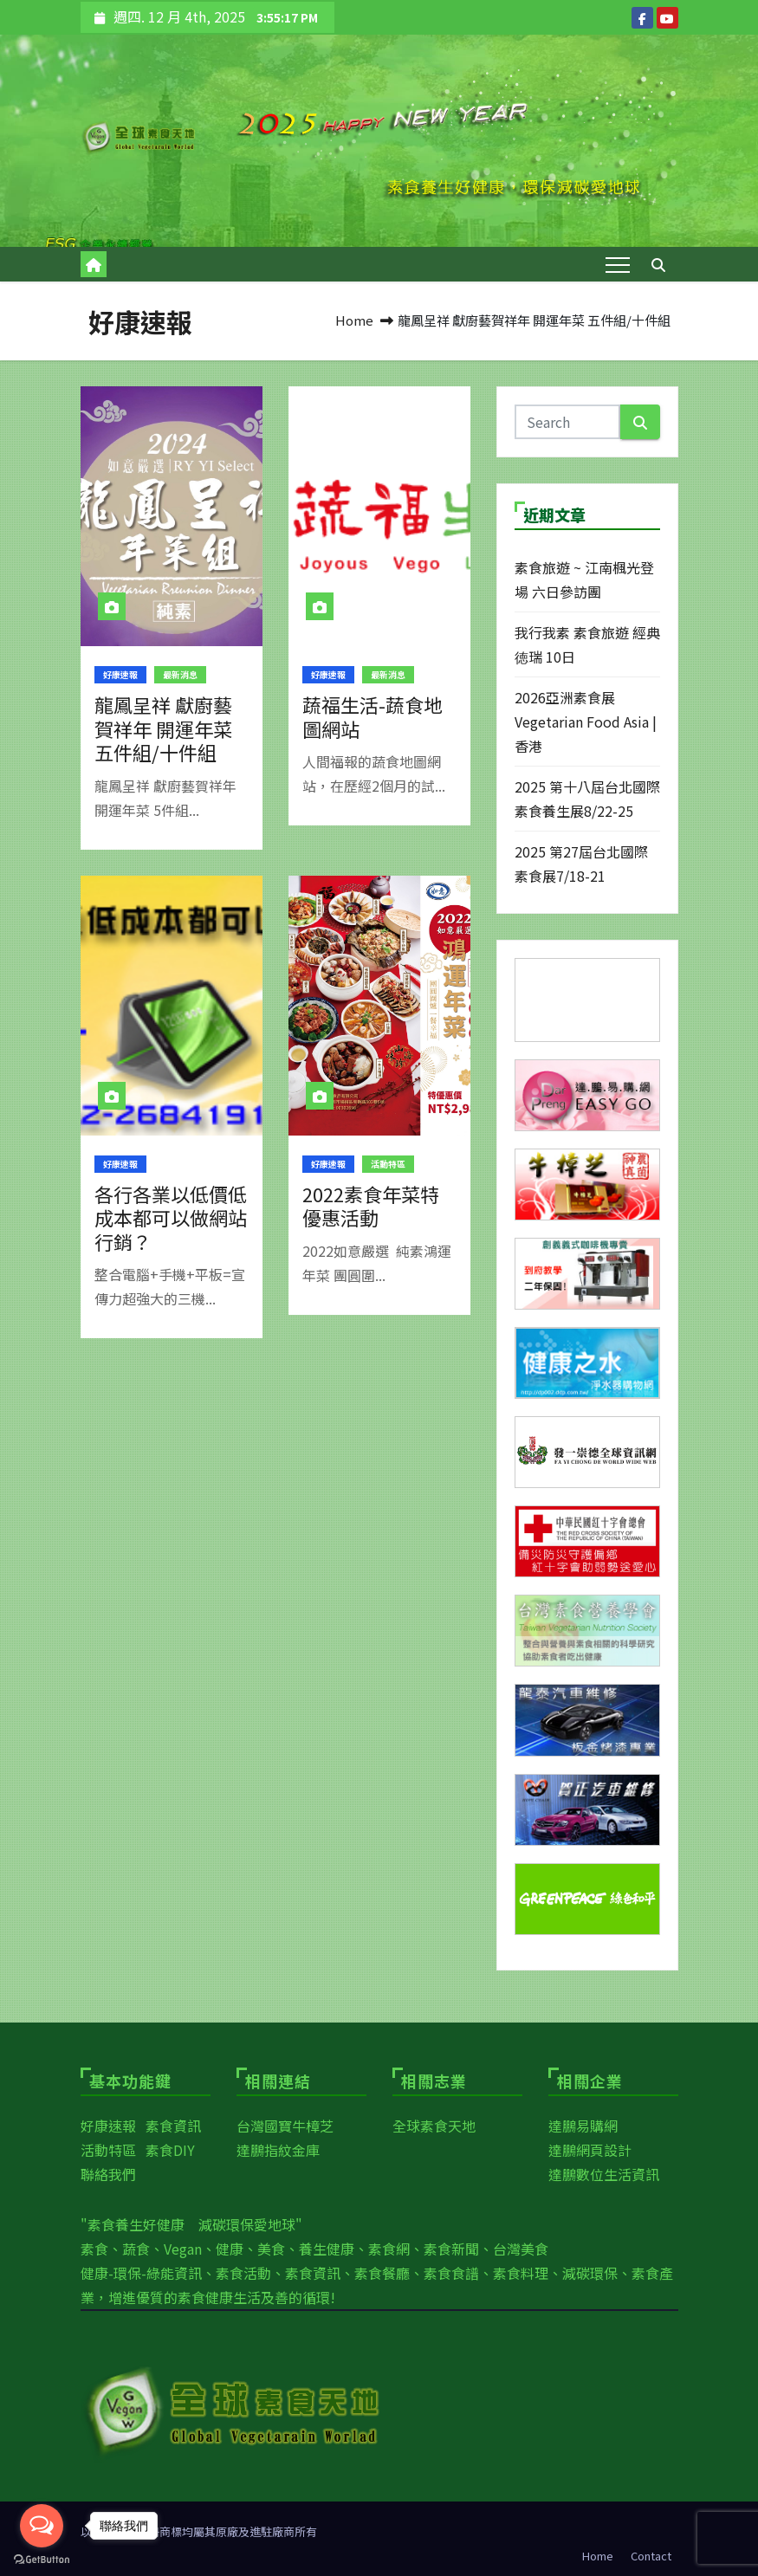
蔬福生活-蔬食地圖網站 (372, 716)
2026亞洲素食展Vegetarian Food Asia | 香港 (586, 721)
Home (354, 320)
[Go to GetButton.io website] (41, 2558)
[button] (658, 264)
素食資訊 (173, 2125)
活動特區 (388, 1163)
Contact (651, 2555)
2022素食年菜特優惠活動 (370, 1206)
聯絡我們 (108, 2174)
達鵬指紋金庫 (278, 2149)
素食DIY (170, 2149)
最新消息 (180, 674)
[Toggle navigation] (617, 264)
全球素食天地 (434, 2125)
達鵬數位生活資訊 (603, 2174)
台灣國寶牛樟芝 (285, 2125)
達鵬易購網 (583, 2125)
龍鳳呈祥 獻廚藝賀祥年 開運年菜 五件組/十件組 (163, 728)
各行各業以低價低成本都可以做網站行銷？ (170, 1217)
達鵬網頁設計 (590, 2149)
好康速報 (120, 674)
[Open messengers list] (41, 2525)
